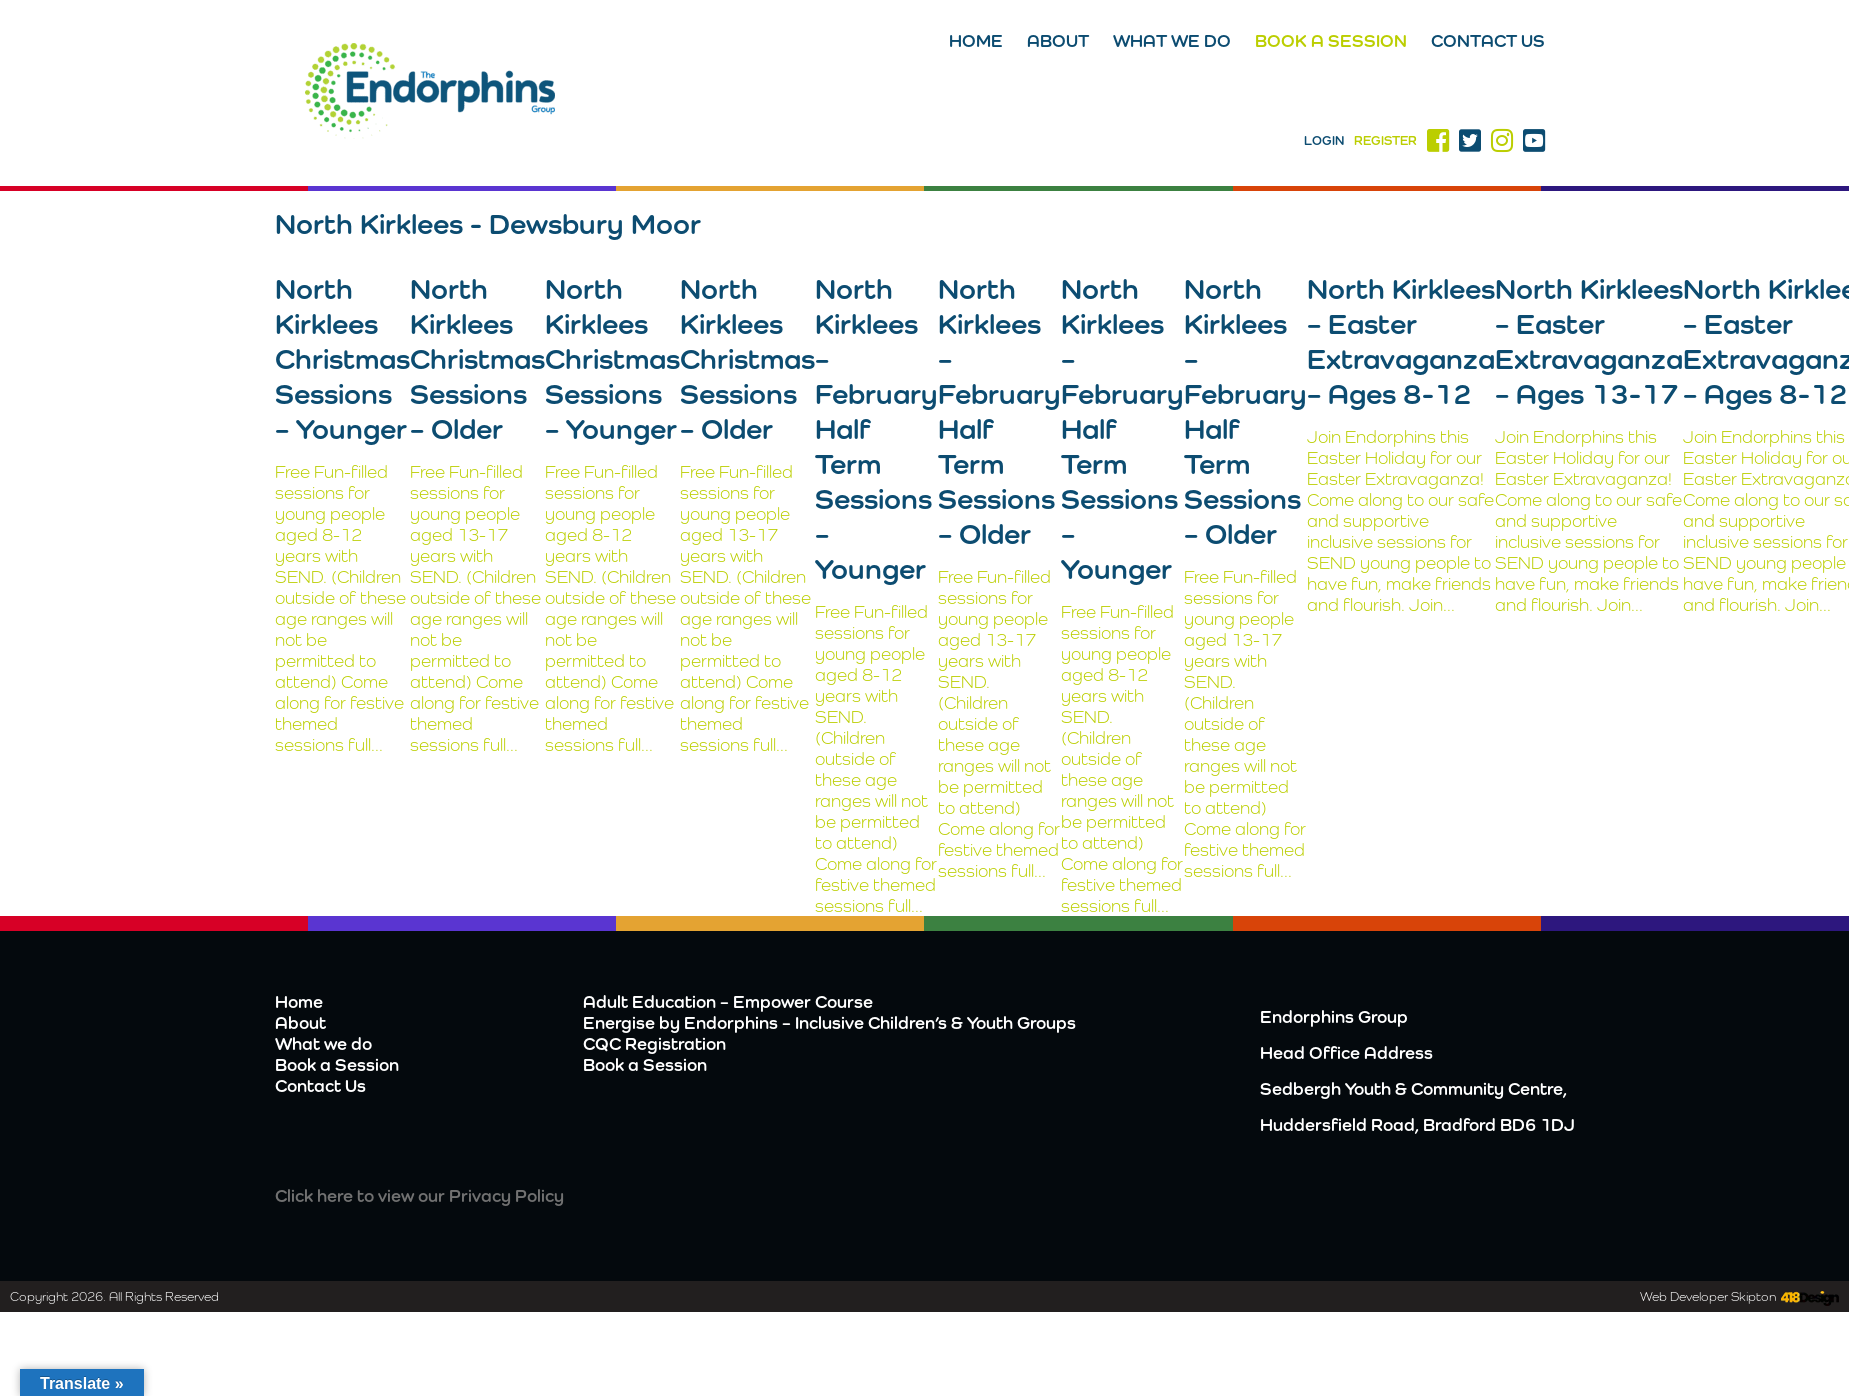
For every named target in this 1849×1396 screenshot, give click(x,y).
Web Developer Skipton (1708, 1296)
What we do (1172, 40)
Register (1385, 140)
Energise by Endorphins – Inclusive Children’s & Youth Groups (829, 1022)
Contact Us (1488, 40)
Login (1324, 140)
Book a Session (1331, 40)
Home (976, 40)
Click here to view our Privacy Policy (419, 1195)
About (1058, 40)
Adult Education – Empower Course (728, 1001)
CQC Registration (654, 1043)
